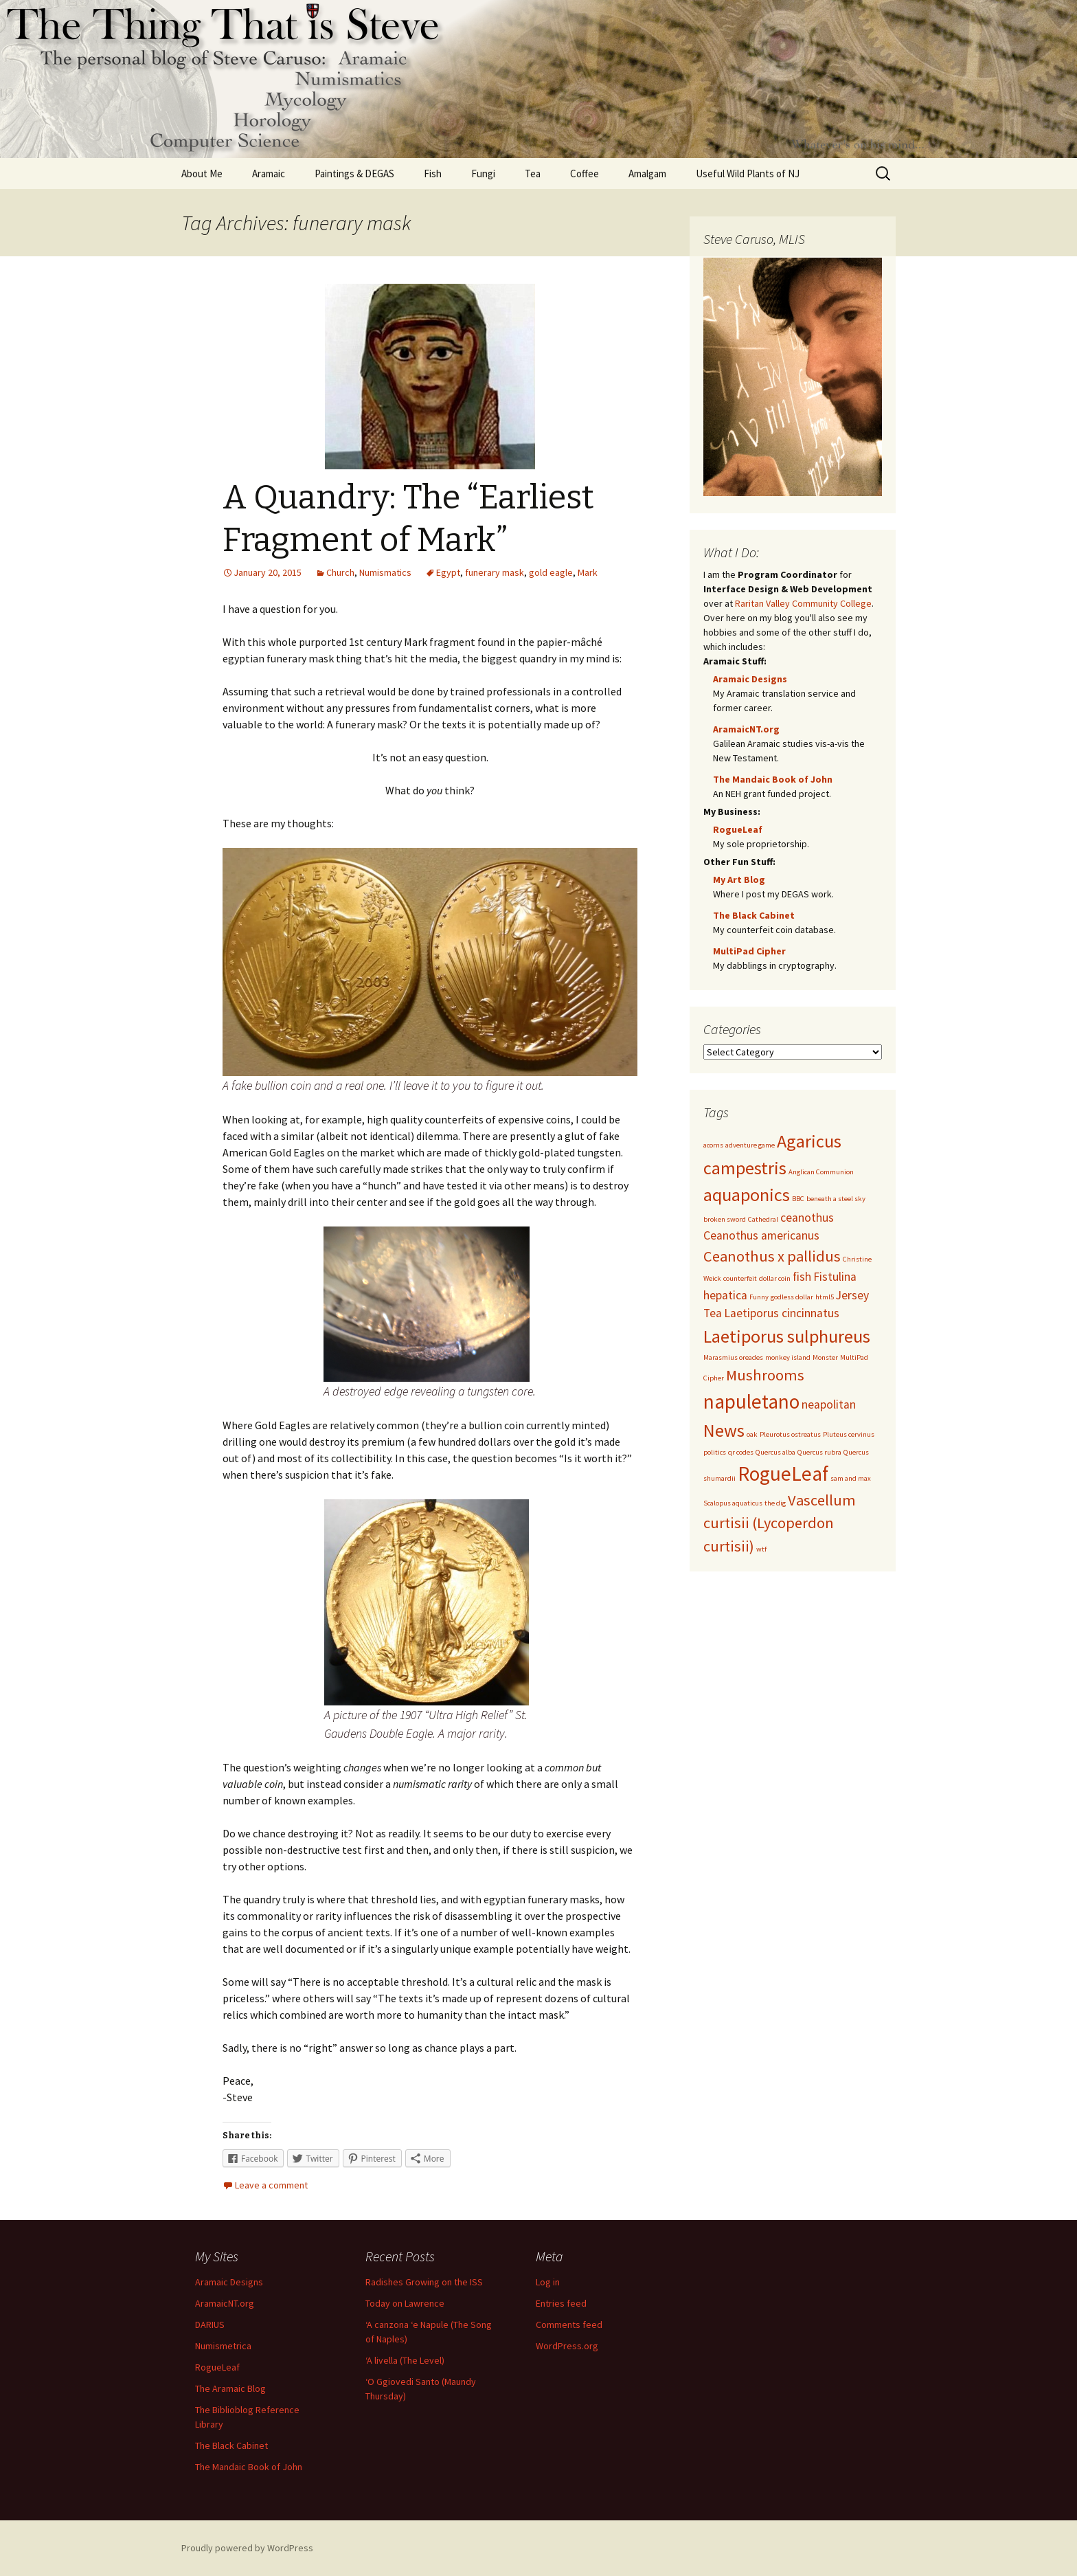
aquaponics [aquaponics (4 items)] (746, 1194)
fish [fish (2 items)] (802, 1276)
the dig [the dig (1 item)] (775, 1503)
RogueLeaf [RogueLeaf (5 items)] (783, 1473)
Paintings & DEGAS (354, 173)
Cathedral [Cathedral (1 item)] (763, 1219)
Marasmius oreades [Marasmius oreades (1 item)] (733, 1357)
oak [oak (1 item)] (752, 1434)
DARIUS (210, 2324)
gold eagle (551, 572)
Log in (548, 2282)
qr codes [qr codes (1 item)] (740, 1452)
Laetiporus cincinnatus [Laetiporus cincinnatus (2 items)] (781, 1313)
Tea (533, 173)
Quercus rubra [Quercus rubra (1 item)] (819, 1452)
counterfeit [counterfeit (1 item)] (740, 1278)
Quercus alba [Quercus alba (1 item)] (775, 1452)
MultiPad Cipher (749, 951)
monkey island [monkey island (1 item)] (787, 1357)
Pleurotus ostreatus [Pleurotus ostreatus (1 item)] (790, 1434)
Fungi (483, 173)
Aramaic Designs (750, 679)
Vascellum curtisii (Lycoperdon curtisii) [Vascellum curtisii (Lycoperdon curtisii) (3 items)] (779, 1523)
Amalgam (647, 173)
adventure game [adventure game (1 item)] (750, 1145)
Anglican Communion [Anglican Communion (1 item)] (821, 1171)
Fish (433, 173)
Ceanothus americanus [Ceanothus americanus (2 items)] (761, 1235)
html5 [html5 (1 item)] (824, 1296)
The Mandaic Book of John (772, 779)
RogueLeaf (737, 829)
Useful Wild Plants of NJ (748, 173)
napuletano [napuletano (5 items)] (751, 1401)
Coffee (584, 173)
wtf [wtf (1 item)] (761, 1549)
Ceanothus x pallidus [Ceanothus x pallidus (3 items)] (772, 1256)
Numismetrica (223, 2346)
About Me (202, 173)
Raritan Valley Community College (803, 603)
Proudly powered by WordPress (247, 2548)
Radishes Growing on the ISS (424, 2282)
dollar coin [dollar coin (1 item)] (775, 1278)
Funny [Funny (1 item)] (759, 1296)
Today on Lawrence (404, 2303)
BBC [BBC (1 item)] (798, 1198)
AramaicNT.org (746, 729)
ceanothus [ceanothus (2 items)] (807, 1217)
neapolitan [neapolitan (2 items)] (829, 1404)
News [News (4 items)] (724, 1430)
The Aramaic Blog (230, 2388)
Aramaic (268, 173)
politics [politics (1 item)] (714, 1452)
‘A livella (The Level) (404, 2360)
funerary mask (494, 572)
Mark (588, 572)
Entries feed (561, 2303)
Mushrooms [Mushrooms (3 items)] (765, 1375)
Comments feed (569, 2324)
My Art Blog (739, 879)
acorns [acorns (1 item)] (713, 1145)
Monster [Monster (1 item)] (825, 1357)
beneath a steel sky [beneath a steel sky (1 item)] (835, 1198)
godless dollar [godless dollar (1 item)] (792, 1296)
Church (340, 572)
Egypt (448, 572)
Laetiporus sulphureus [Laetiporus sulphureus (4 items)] (786, 1336)
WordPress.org (567, 2346)
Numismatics (385, 572)
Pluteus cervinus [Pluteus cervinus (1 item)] (848, 1434)
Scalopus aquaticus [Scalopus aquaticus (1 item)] (732, 1503)
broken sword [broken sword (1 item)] (724, 1219)
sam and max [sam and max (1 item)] (850, 1478)
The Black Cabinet (754, 915)
